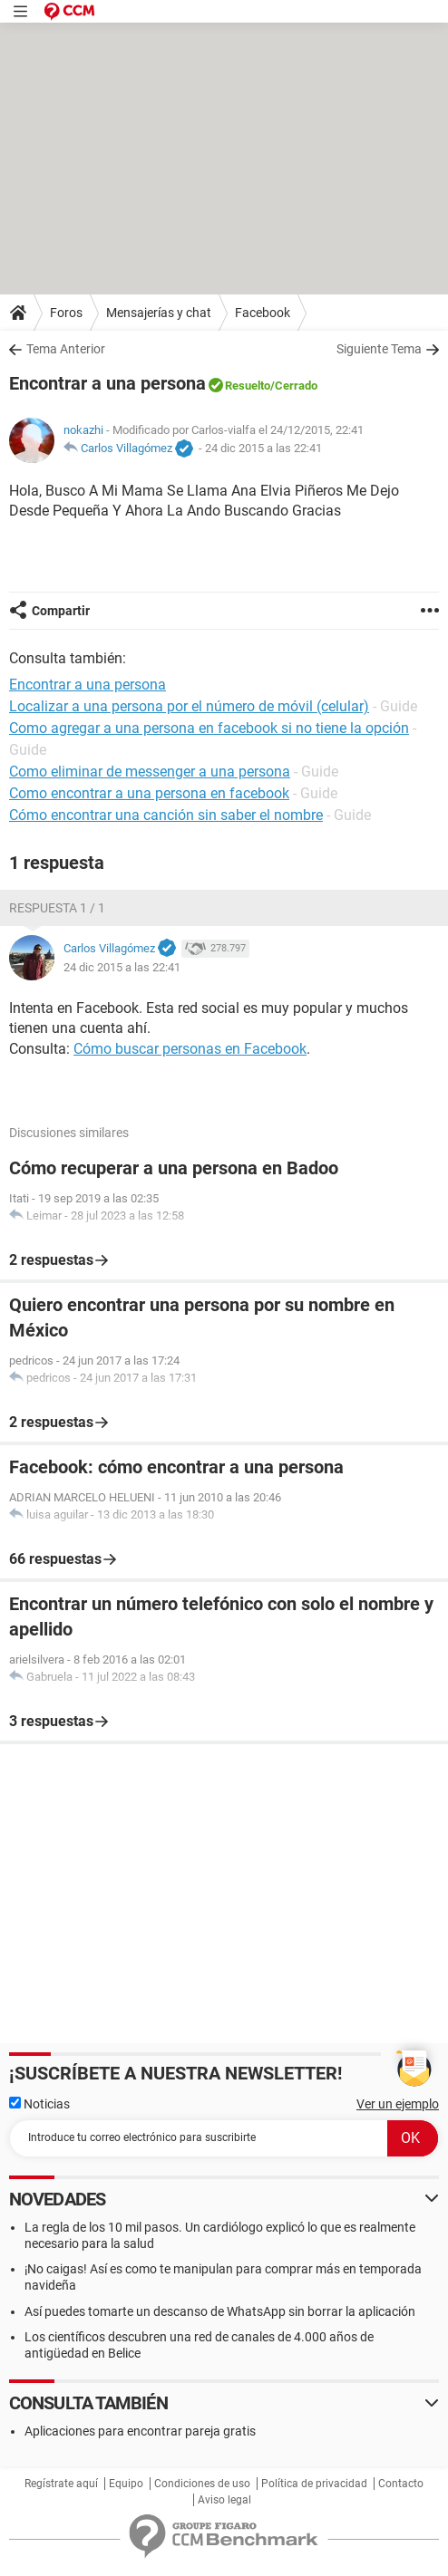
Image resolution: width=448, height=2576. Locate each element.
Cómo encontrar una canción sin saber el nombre (166, 815)
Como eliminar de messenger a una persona (149, 771)
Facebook (262, 312)
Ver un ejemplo (397, 2104)
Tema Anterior (65, 349)
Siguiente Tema (379, 349)
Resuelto (247, 385)
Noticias (39, 2104)
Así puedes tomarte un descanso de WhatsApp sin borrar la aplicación (219, 2311)
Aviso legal (224, 2500)
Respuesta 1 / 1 (57, 908)
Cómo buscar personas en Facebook (190, 1048)
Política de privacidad (314, 2483)
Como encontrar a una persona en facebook (149, 793)
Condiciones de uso (202, 2483)
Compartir (61, 610)
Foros (66, 312)
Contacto (401, 2483)
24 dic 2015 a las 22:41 (263, 448)
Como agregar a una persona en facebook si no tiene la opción (209, 728)
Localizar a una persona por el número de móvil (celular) (189, 706)
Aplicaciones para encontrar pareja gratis (140, 2431)
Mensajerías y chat (158, 312)
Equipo (126, 2483)
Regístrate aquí (61, 2483)
